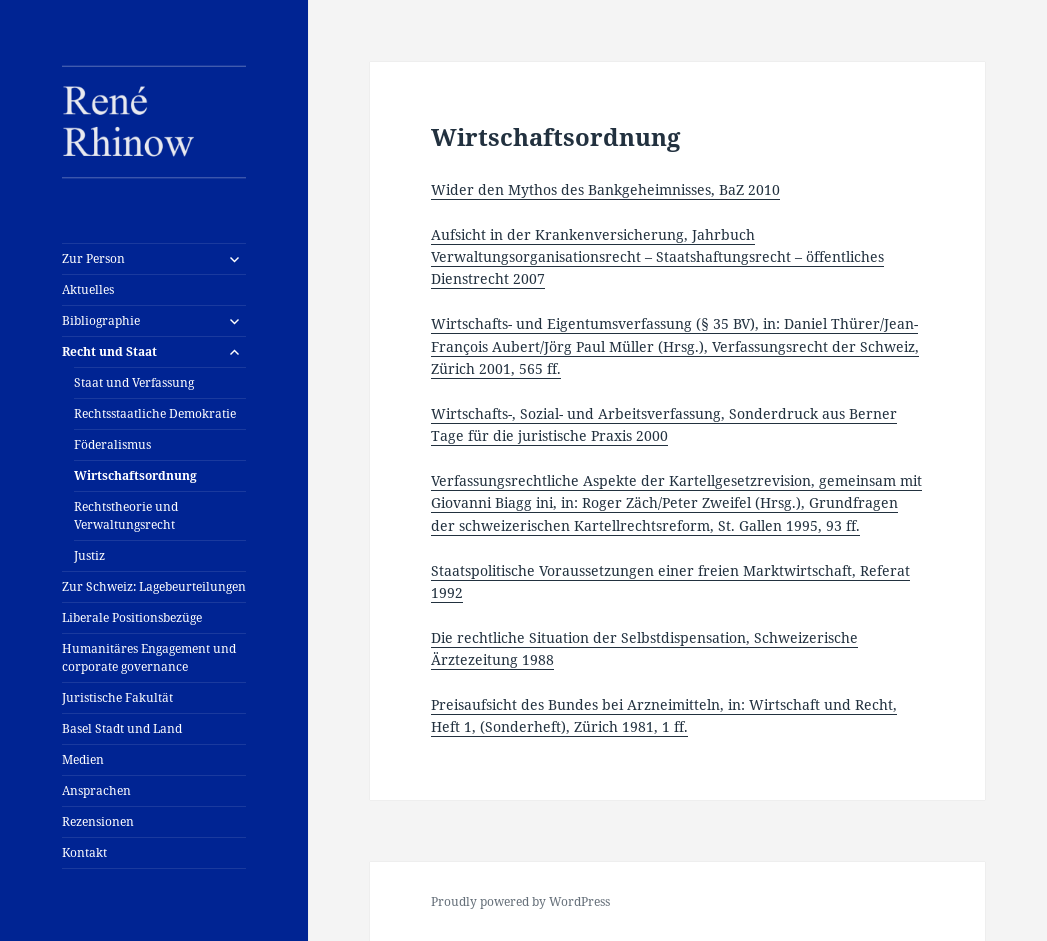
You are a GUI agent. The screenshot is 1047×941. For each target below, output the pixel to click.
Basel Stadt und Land (122, 728)
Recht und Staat (109, 351)
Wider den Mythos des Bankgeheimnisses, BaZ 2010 (605, 189)
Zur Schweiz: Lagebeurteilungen (154, 586)
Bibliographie (101, 320)
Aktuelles (88, 289)
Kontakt (84, 852)
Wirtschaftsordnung (135, 475)
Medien (83, 759)
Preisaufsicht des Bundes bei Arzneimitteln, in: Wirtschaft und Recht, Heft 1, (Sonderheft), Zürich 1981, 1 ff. (664, 715)
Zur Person (93, 258)
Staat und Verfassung (134, 382)
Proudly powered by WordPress (520, 901)
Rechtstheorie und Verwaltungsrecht (126, 515)
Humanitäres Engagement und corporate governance (149, 657)
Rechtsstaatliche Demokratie (155, 413)
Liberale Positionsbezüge (132, 617)
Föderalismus (112, 444)
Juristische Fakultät (117, 697)
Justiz (89, 555)
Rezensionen (98, 821)
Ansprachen (96, 790)
